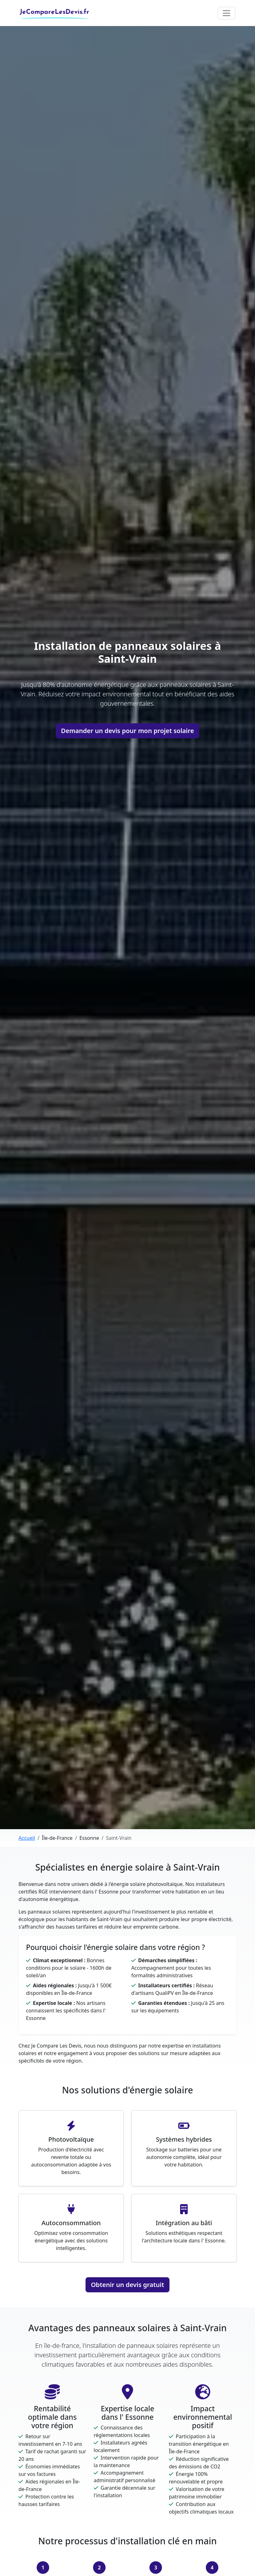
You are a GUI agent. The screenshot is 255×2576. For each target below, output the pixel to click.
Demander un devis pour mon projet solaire (127, 730)
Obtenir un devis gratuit (127, 2284)
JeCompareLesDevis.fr (54, 11)
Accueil (26, 1837)
